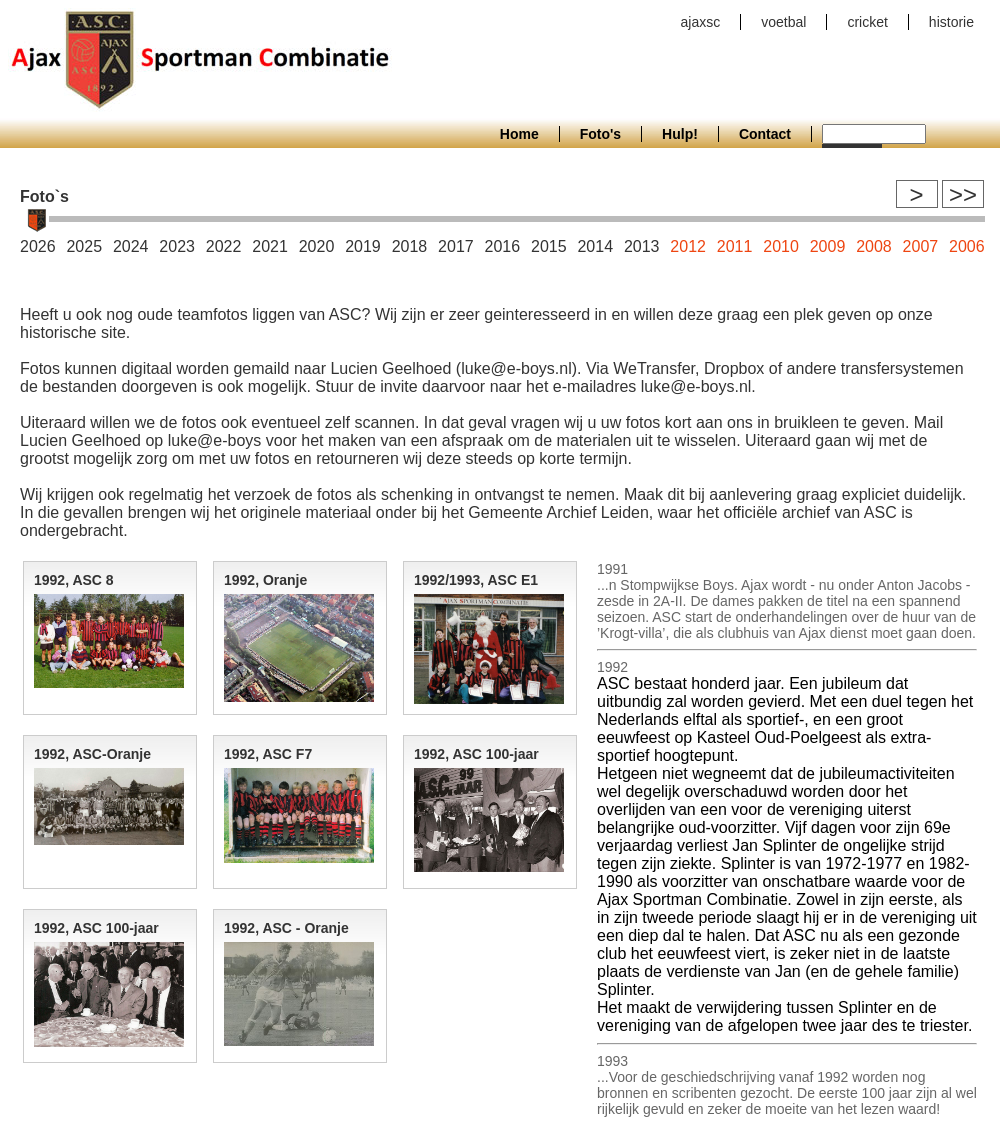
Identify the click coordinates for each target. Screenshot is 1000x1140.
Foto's (600, 134)
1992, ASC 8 (74, 580)
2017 (456, 246)
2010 (781, 246)
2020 (317, 246)
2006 (967, 246)
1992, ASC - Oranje (286, 928)
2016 (503, 246)
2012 (688, 246)
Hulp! (680, 134)
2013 (642, 246)
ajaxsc (701, 22)
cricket (867, 22)
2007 (921, 246)
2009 (828, 246)
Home (519, 134)
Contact (765, 134)
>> (963, 194)
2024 (131, 246)
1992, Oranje (265, 580)
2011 (735, 246)
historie (951, 22)
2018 (410, 246)
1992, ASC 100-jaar (476, 754)
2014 (595, 246)
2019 (363, 246)
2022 (224, 246)
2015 (549, 246)
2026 (38, 246)
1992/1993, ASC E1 (476, 580)
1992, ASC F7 (268, 754)
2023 (177, 246)
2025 (84, 246)
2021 (270, 246)
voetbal (783, 22)
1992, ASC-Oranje (92, 754)
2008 (874, 246)
